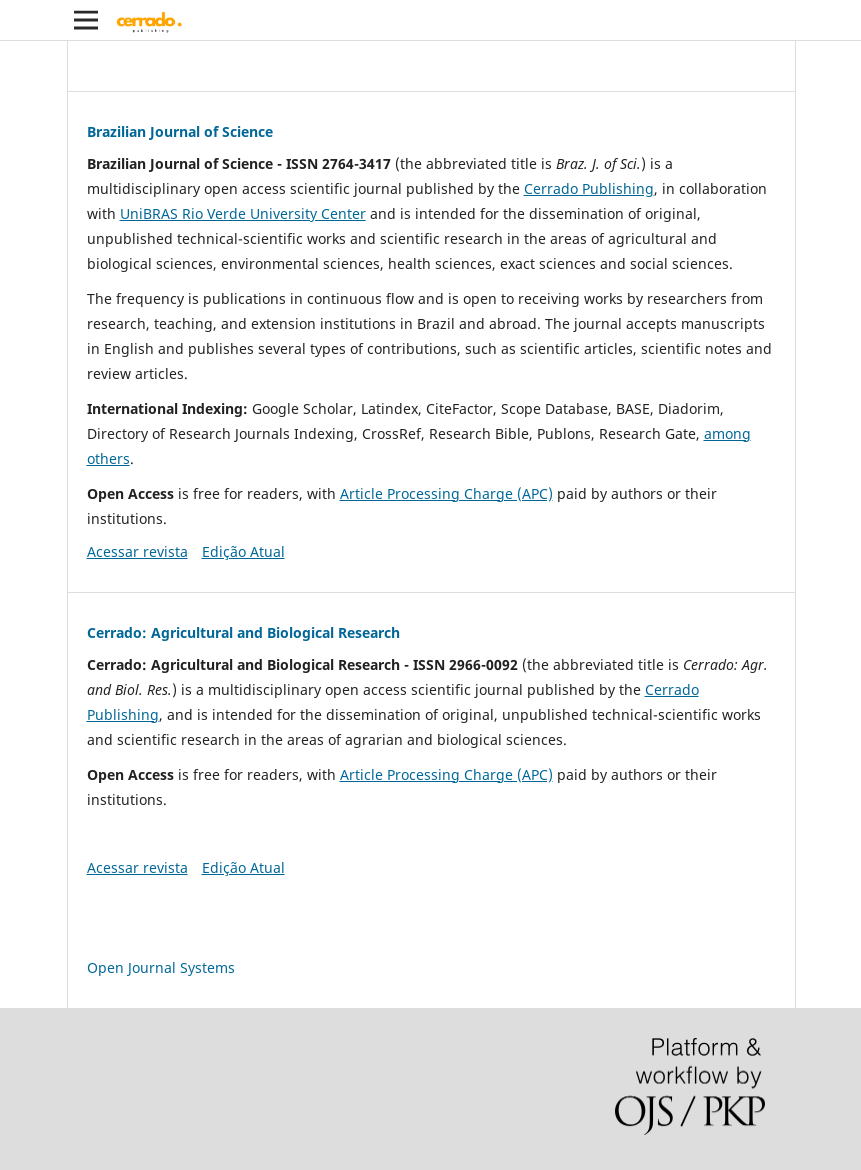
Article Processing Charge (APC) (446, 493)
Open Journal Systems (161, 967)
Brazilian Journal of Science (180, 131)
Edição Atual (243, 551)
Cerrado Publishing (589, 188)
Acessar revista (137, 551)
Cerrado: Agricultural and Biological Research (243, 632)
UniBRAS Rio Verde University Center (243, 213)
